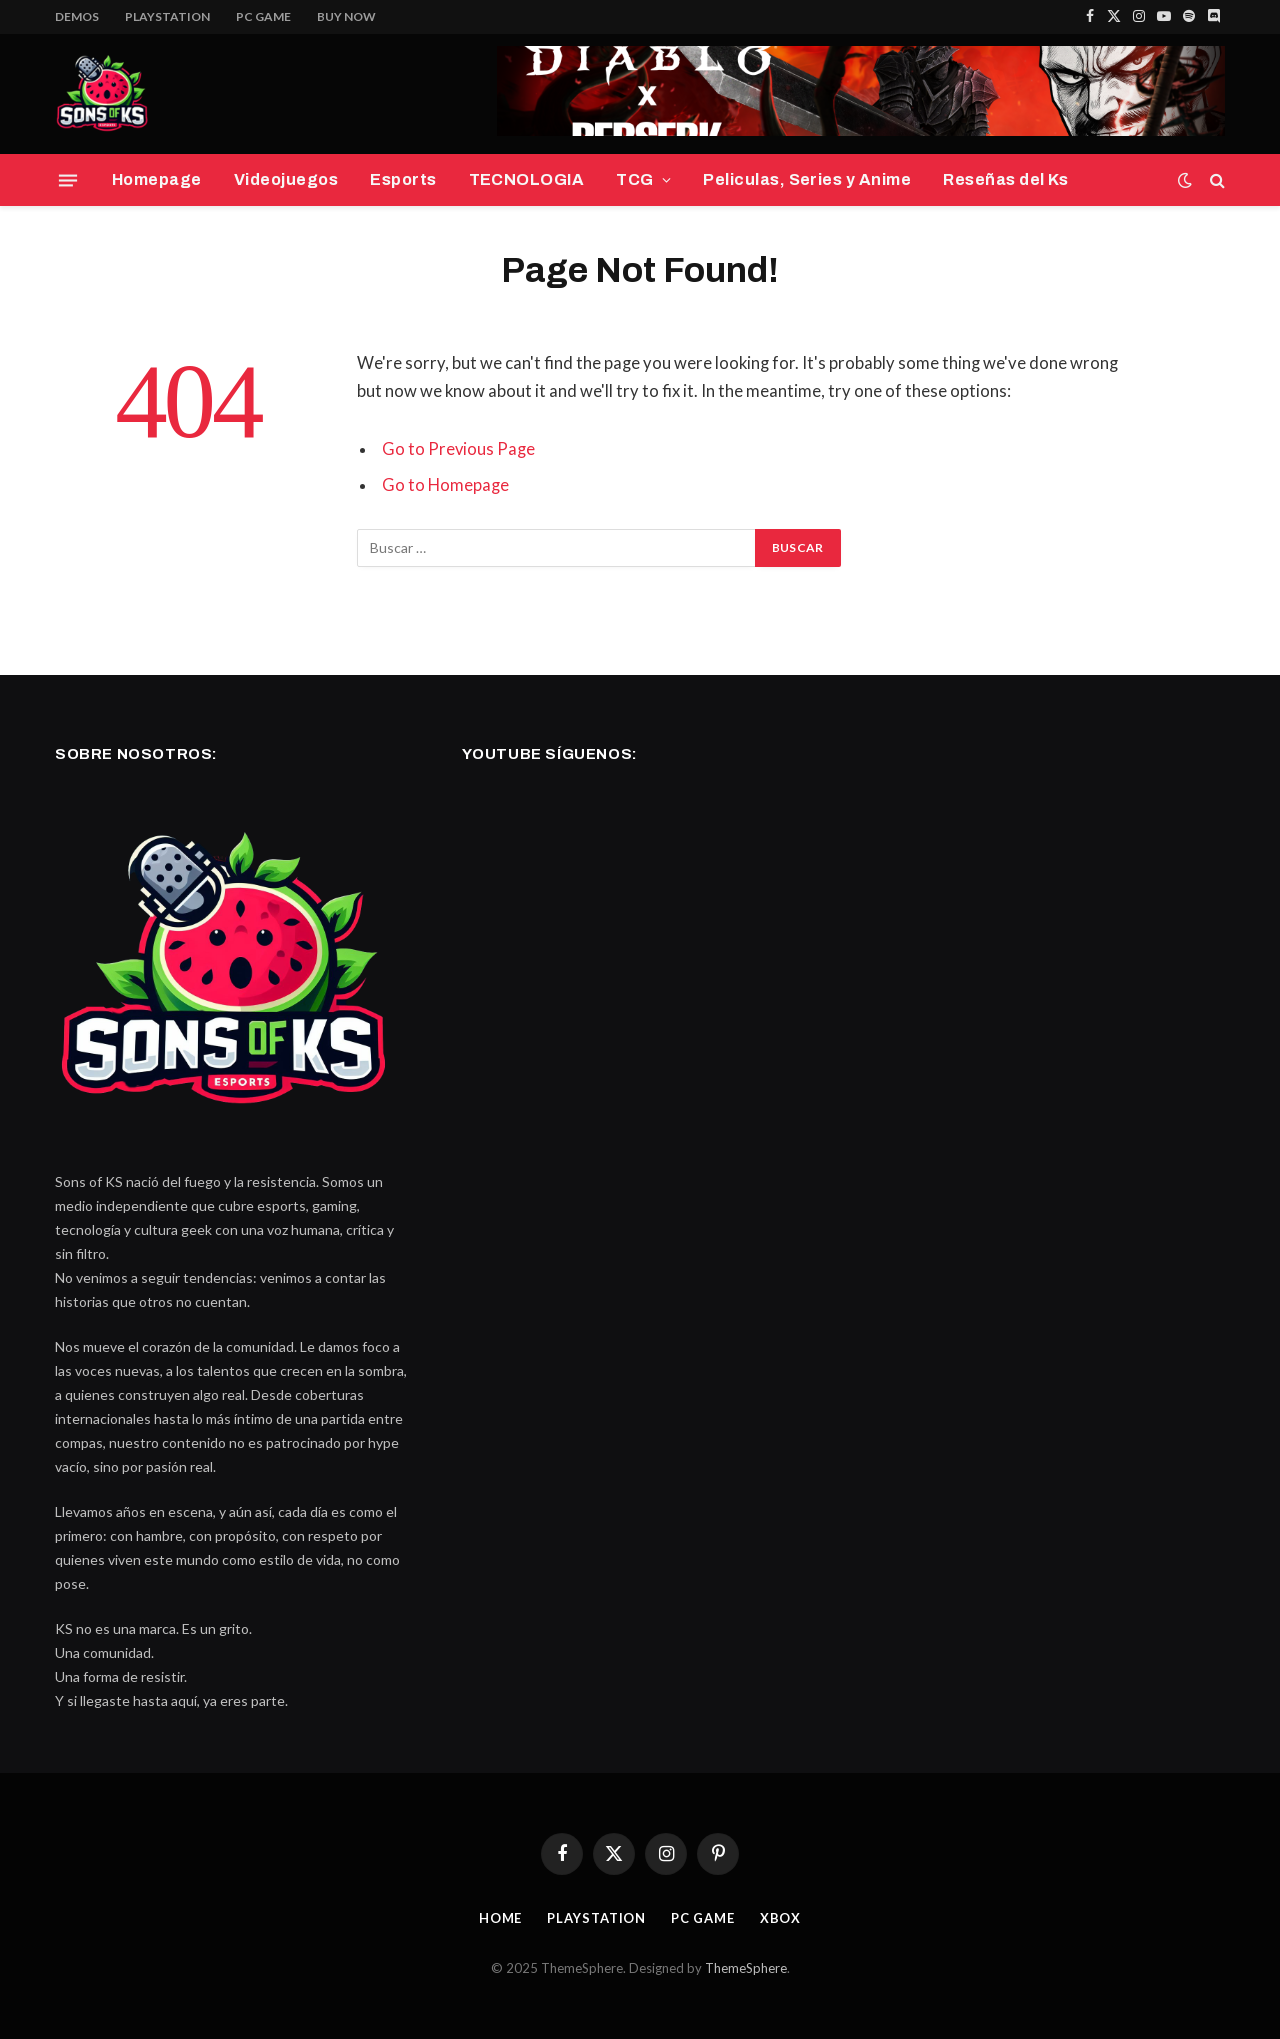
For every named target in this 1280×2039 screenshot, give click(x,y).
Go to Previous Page (459, 449)
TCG (634, 179)
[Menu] (68, 180)
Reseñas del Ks (1006, 179)
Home (500, 1918)
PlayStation (167, 16)
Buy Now (346, 16)
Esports (403, 179)
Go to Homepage (445, 485)
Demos (77, 16)
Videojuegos (286, 179)
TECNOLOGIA (527, 179)
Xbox (781, 1918)
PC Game (263, 16)
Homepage (157, 179)
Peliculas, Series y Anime (807, 179)
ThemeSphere (746, 1968)
